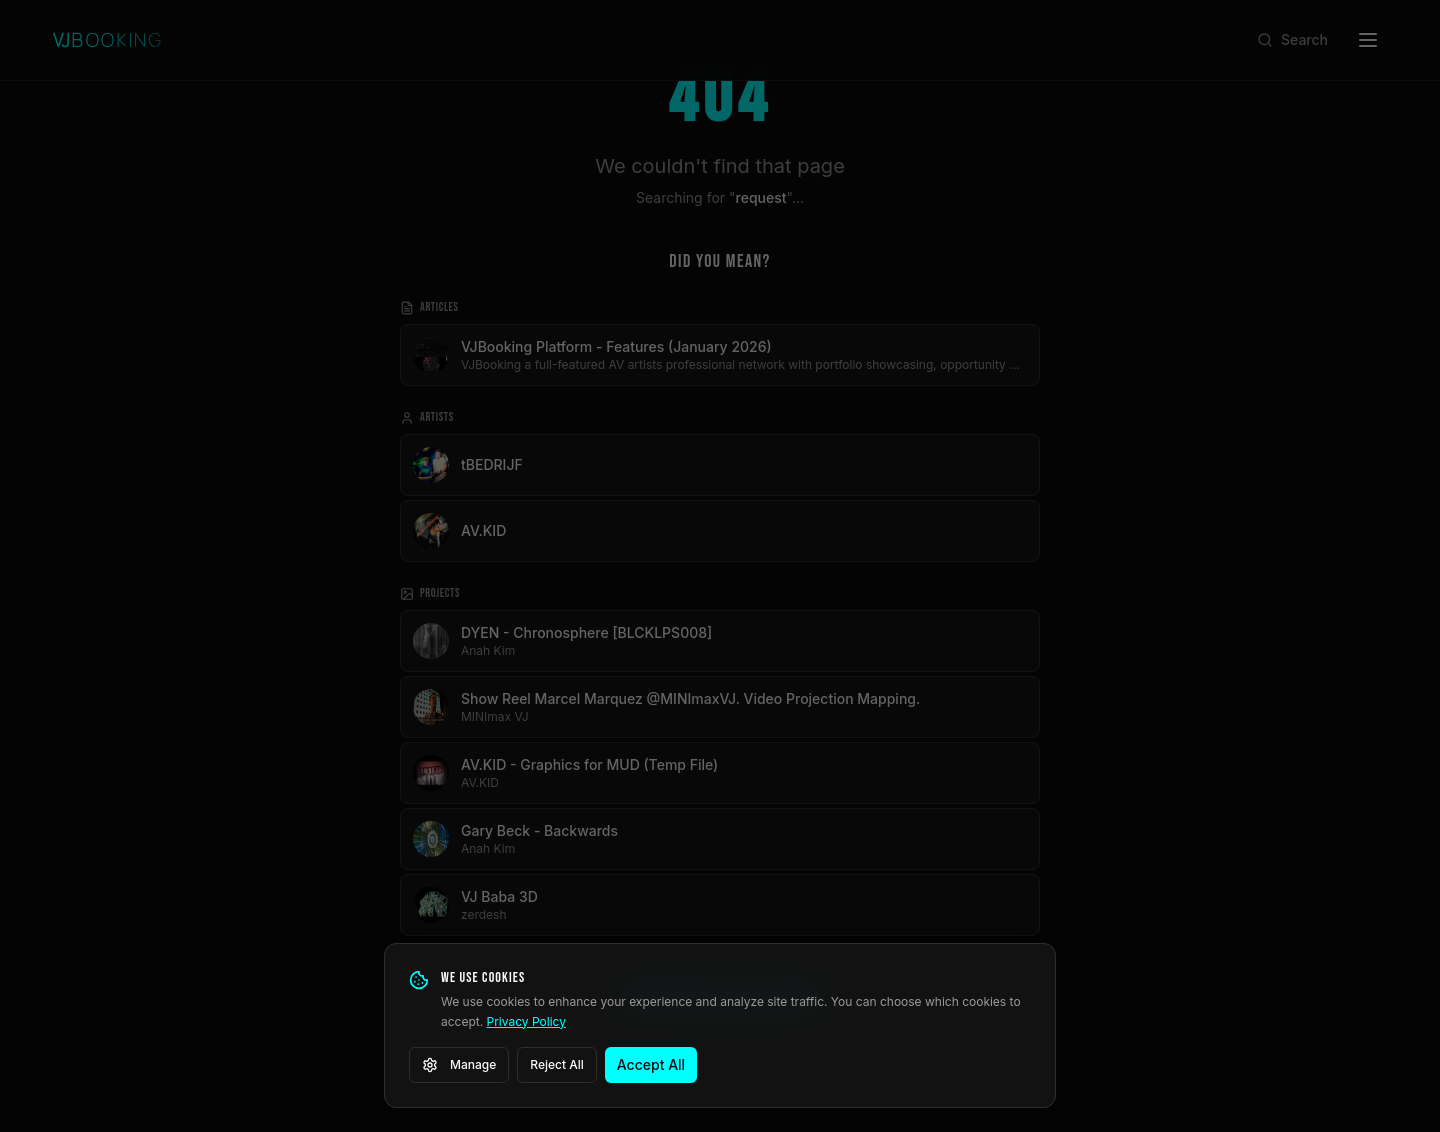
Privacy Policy (526, 1021)
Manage (459, 1065)
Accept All (651, 1064)
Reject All (557, 1064)
